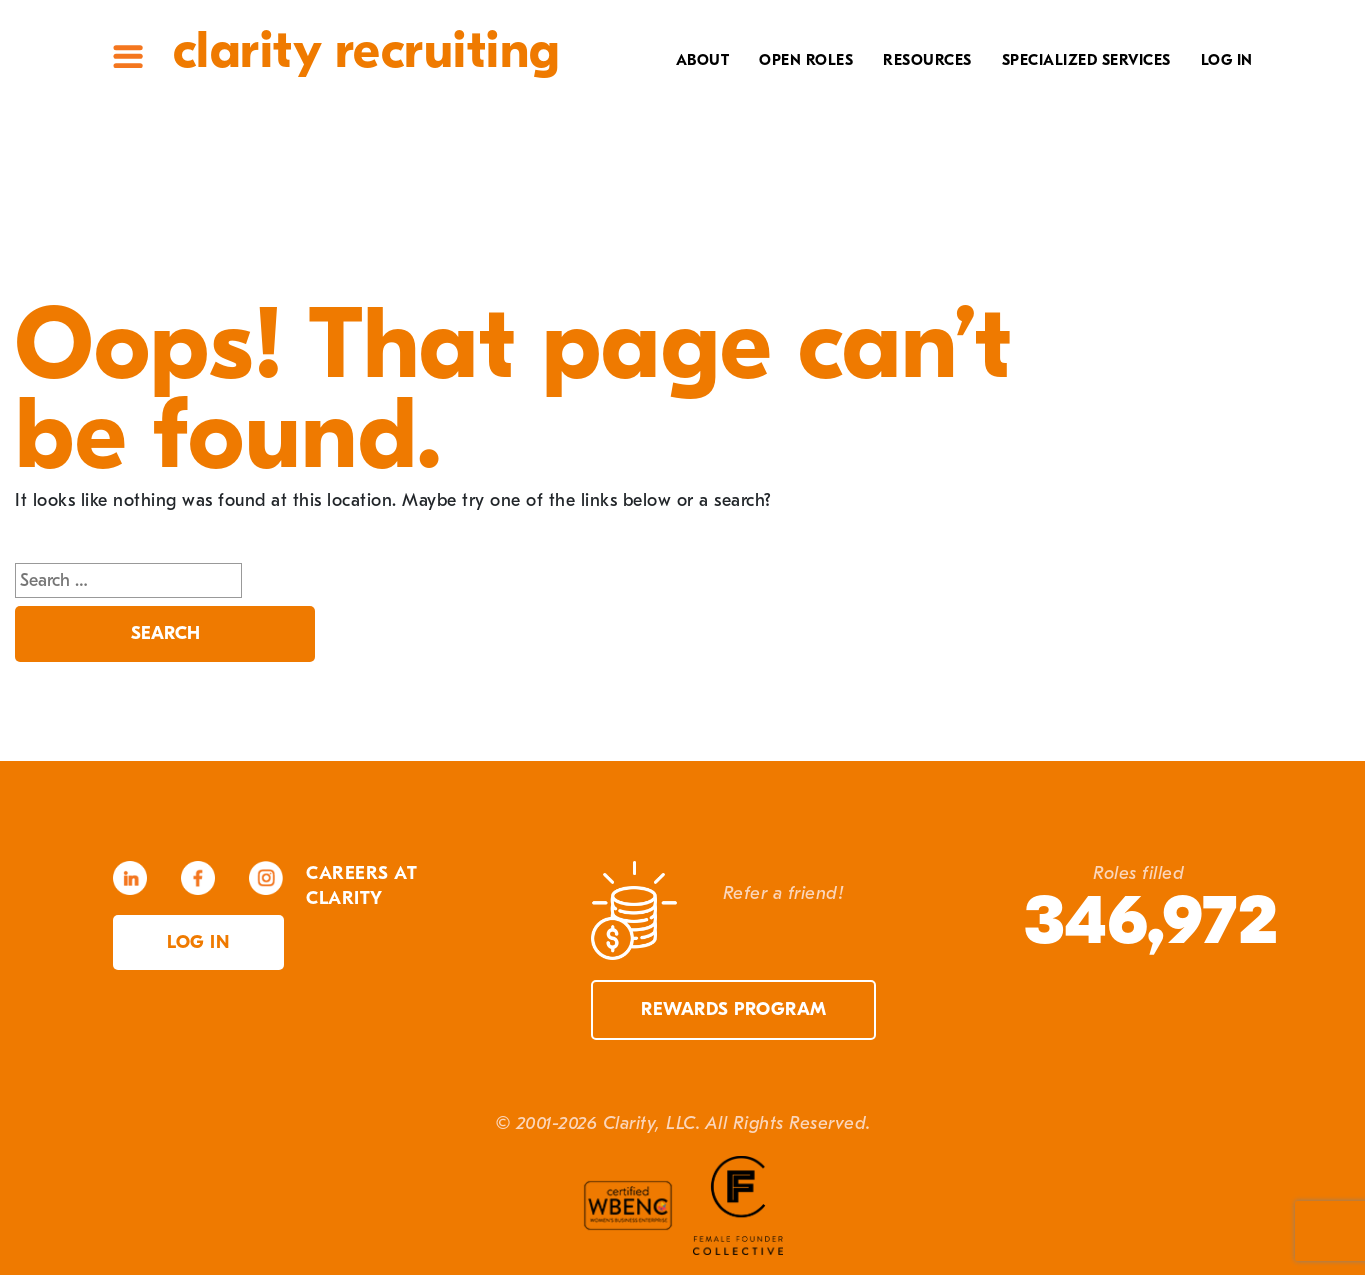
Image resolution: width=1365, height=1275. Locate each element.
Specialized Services (1086, 60)
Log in (198, 942)
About (703, 60)
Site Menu (128, 56)
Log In (1227, 60)
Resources (927, 60)
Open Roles (806, 60)
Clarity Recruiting (366, 50)
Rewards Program (734, 1009)
